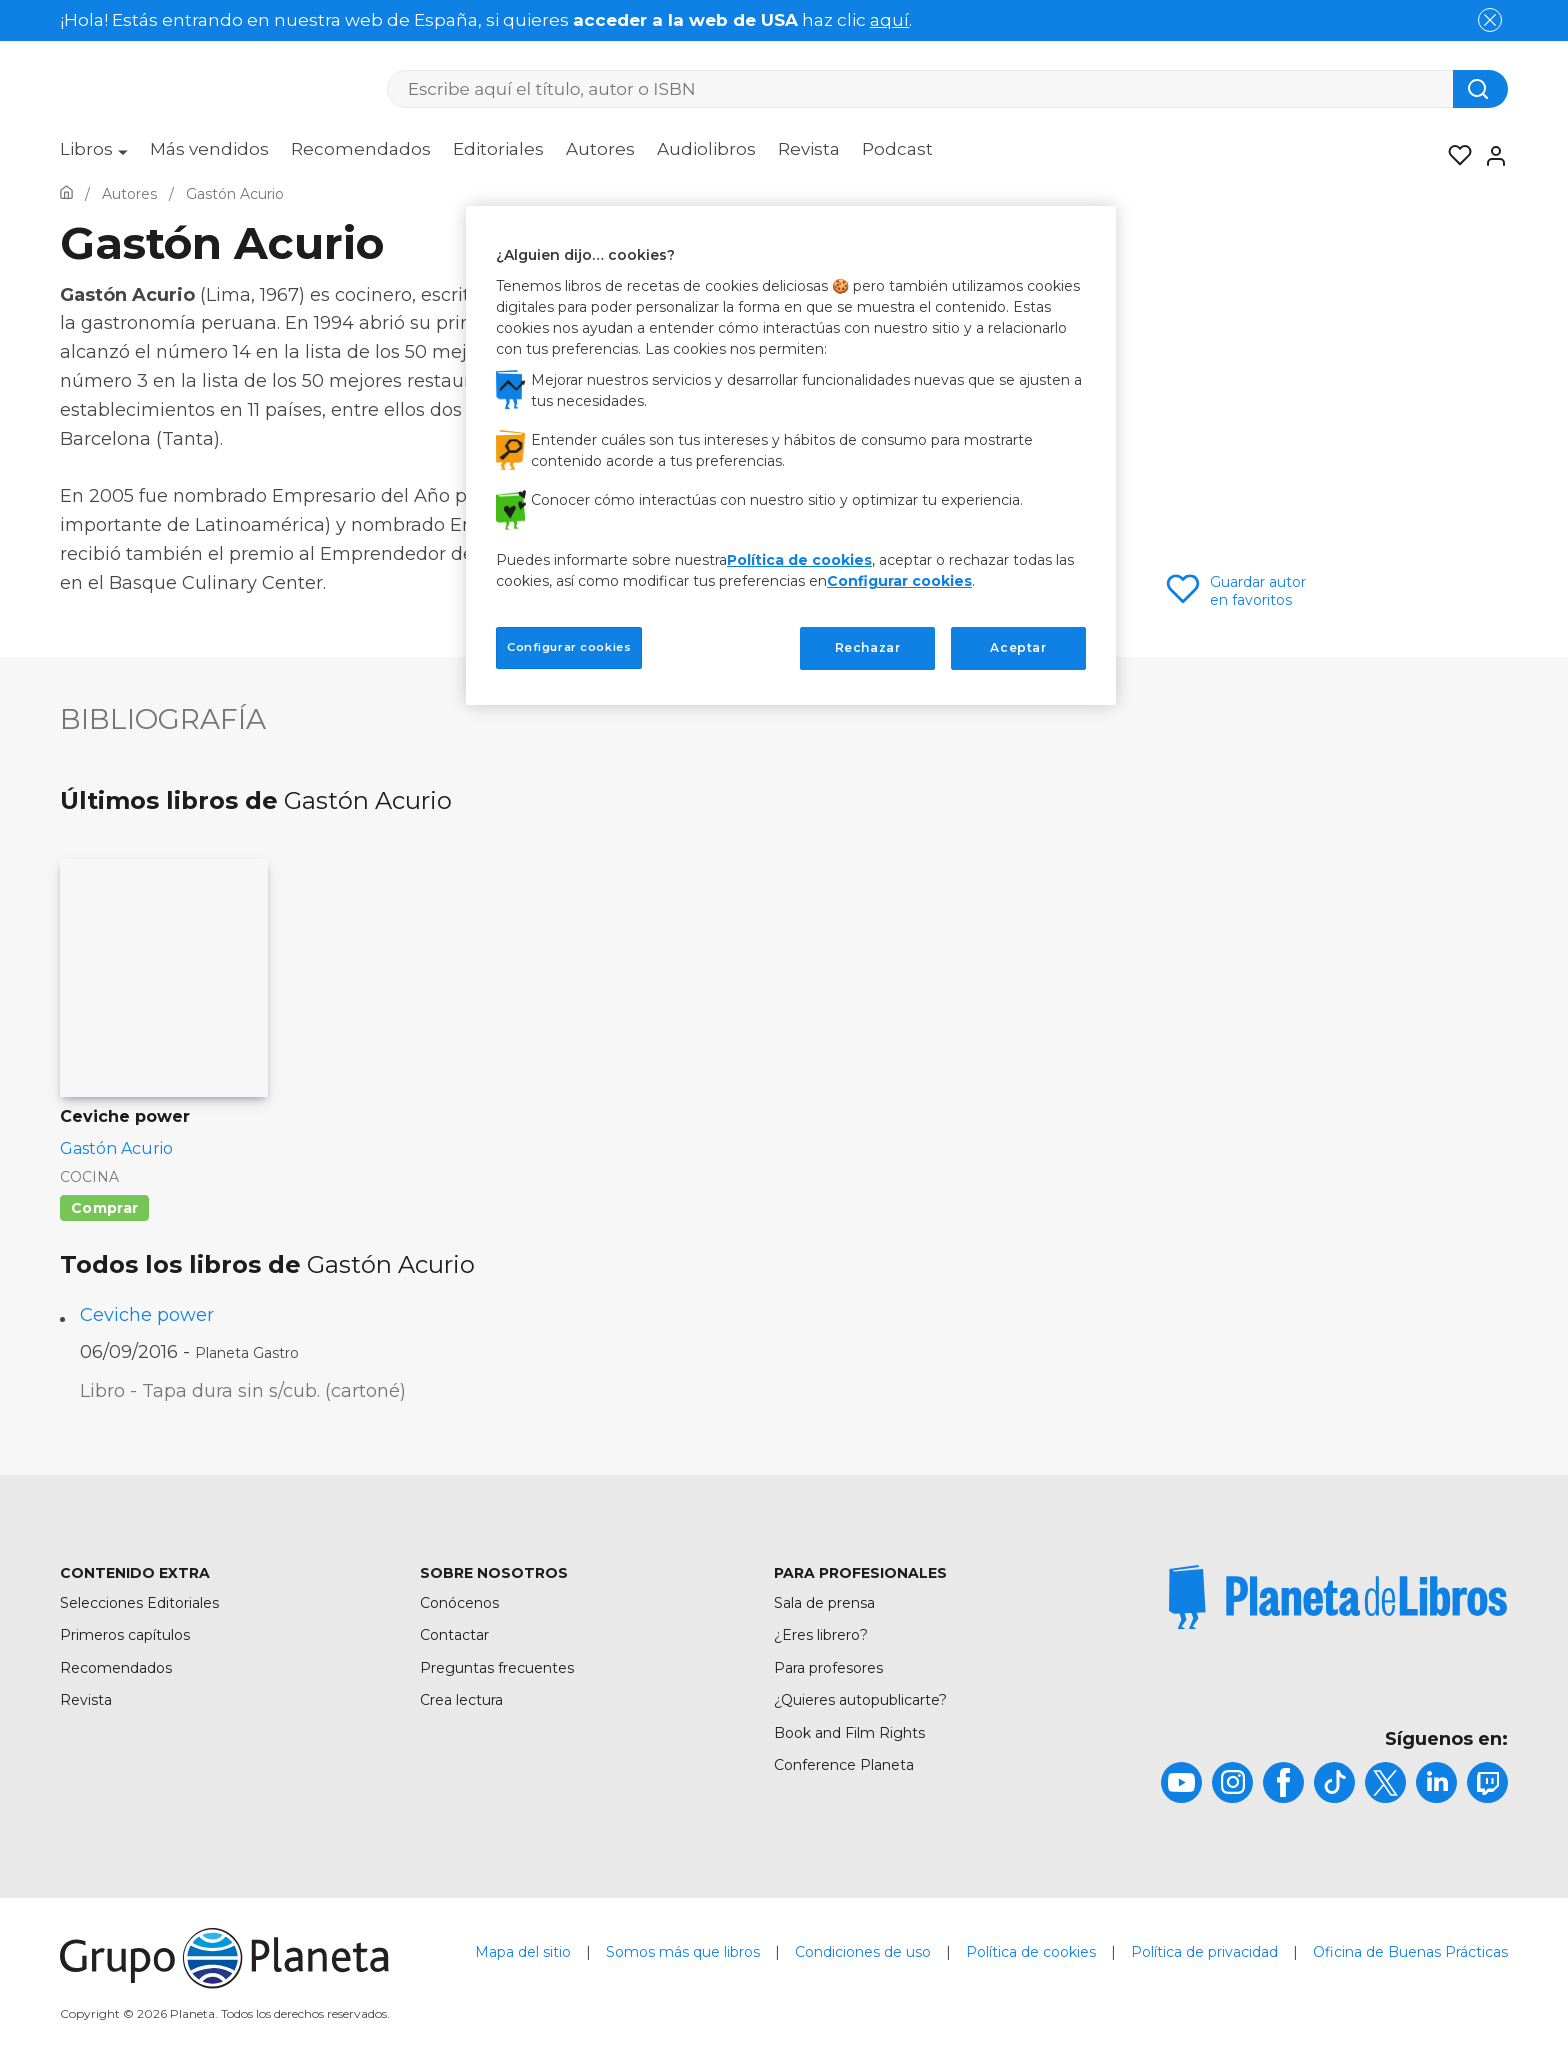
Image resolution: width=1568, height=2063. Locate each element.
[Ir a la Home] (66, 194)
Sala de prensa (824, 1603)
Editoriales (498, 149)
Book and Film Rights (849, 1733)
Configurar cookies (899, 581)
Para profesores (828, 1668)
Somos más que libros (683, 1952)
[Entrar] (1490, 156)
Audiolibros (706, 149)
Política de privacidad (1204, 1952)
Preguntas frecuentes (497, 1668)
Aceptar (1018, 647)
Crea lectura (461, 1700)
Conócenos (459, 1603)
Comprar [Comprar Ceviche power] (104, 1208)
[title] (1338, 1597)
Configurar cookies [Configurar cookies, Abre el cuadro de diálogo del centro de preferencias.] (569, 647)
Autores (600, 149)
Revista (809, 149)
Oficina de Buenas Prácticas (1410, 1952)
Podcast (897, 149)
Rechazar (868, 647)
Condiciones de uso (863, 1952)
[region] (791, 455)
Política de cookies (1031, 1952)
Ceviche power (147, 1315)
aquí (889, 20)
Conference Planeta (844, 1765)
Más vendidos (209, 149)
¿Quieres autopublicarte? (860, 1700)
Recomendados (361, 149)
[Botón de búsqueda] (1480, 89)
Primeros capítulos (125, 1635)
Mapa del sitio (523, 1952)
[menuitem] (94, 156)
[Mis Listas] (1454, 156)
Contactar (454, 1635)
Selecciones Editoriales (139, 1603)
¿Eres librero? (821, 1635)
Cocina (89, 1177)
